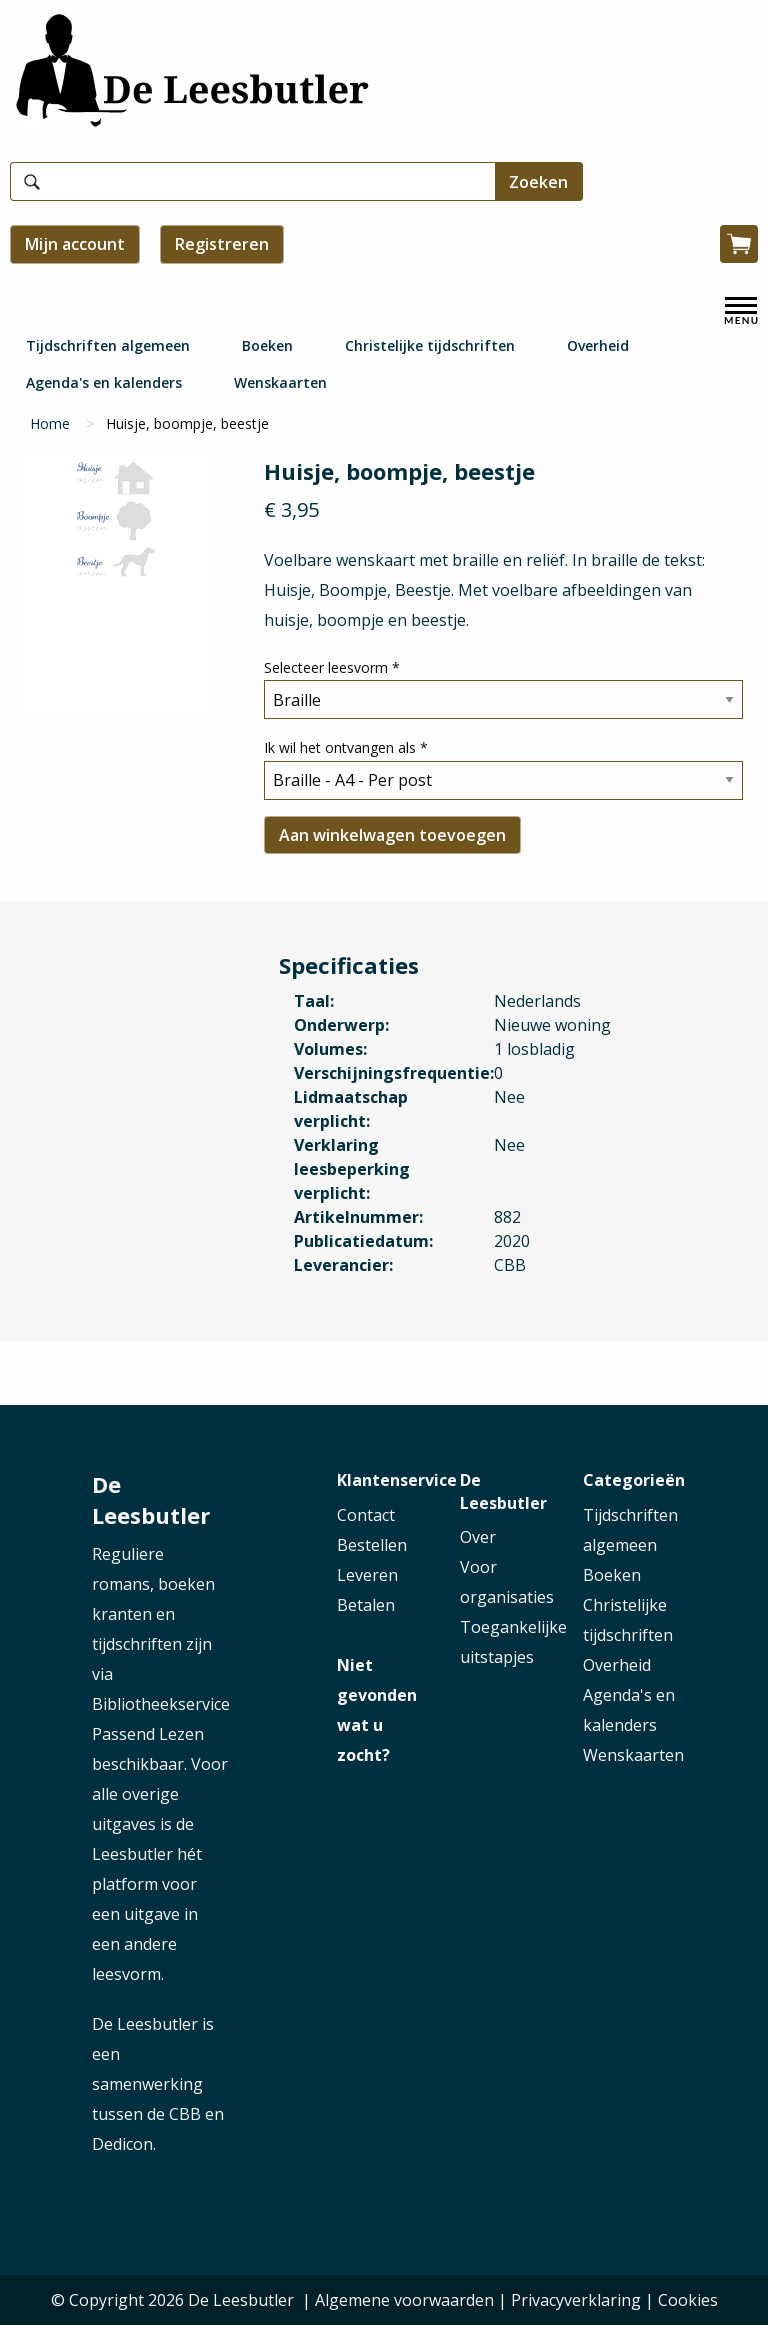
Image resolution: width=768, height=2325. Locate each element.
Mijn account (75, 244)
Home (50, 423)
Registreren (222, 244)
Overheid (598, 345)
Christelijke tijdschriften (430, 345)
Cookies (688, 2300)
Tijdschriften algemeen (108, 345)
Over (478, 1537)
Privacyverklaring (576, 2300)
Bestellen (372, 1545)
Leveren (367, 1575)
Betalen (366, 1605)
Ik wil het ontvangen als (346, 747)
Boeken (267, 345)
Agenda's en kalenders (104, 382)
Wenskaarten (280, 382)
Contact (366, 1515)
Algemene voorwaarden (404, 2300)
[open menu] (741, 311)
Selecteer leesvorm (332, 667)
